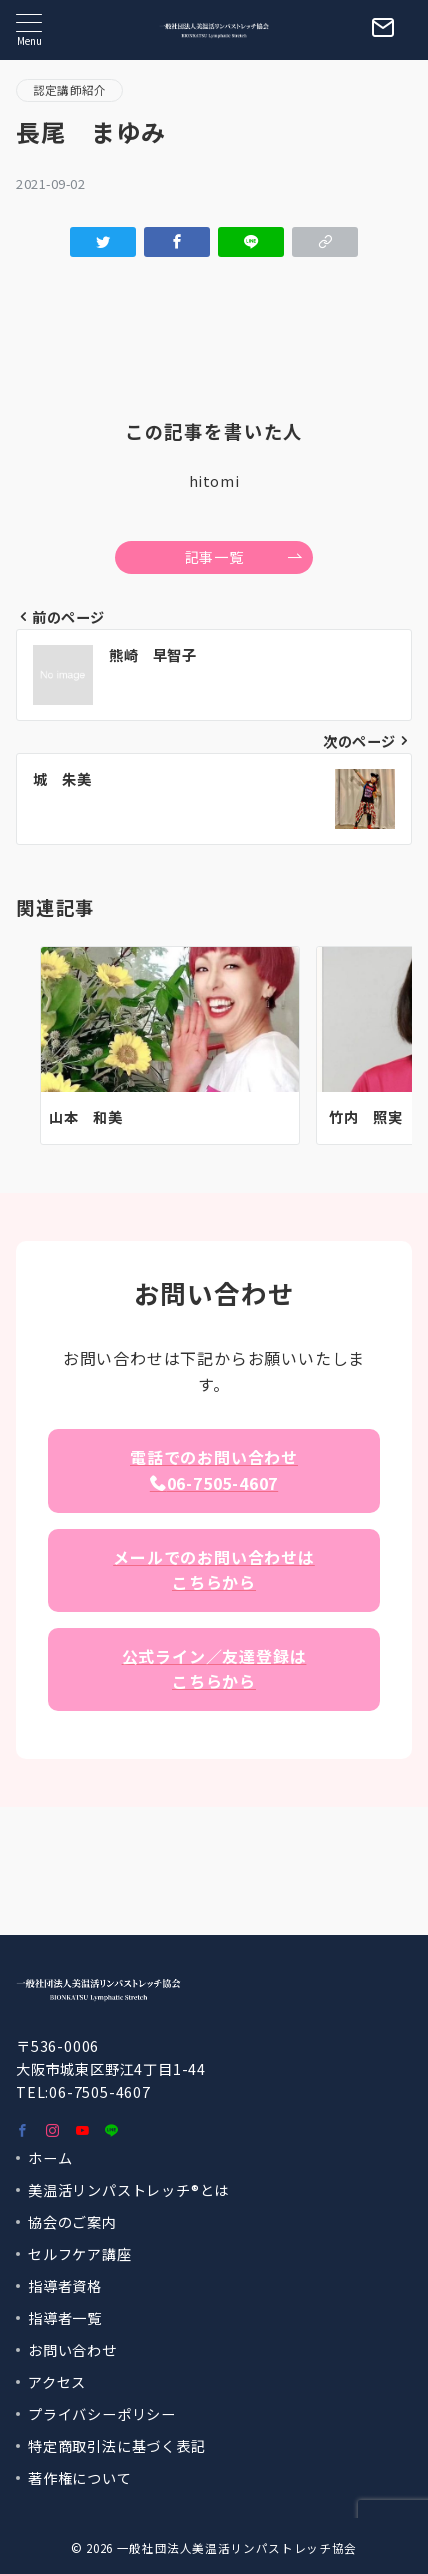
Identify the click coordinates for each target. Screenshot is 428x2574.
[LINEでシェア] (251, 242)
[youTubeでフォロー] (83, 2130)
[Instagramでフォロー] (53, 2130)
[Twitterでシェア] (103, 242)
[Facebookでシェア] (177, 242)
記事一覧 (244, 557)
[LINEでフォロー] (112, 2130)
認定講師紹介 (69, 90)
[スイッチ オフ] (383, 30)
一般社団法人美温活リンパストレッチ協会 (237, 2548)
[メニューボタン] (29, 29)
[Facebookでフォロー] (23, 2130)
